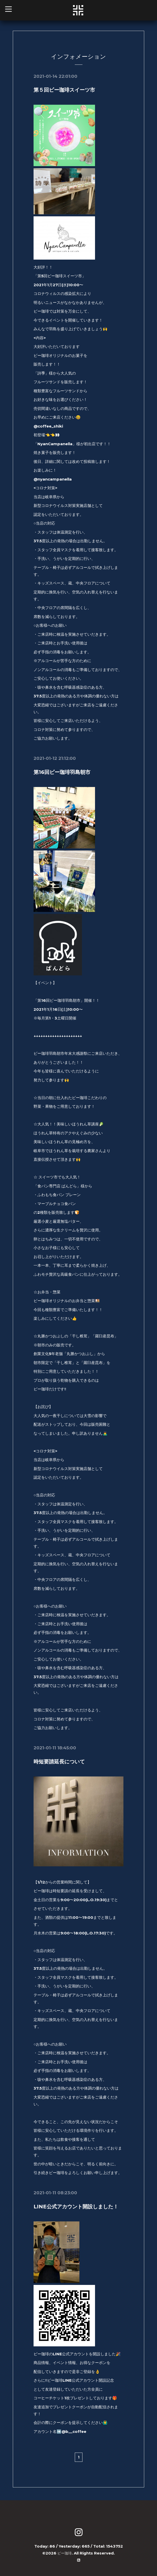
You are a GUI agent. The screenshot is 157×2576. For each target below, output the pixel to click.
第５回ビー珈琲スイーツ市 (64, 90)
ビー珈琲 (64, 2552)
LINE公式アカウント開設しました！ (76, 2207)
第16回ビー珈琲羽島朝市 (62, 772)
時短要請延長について (59, 1762)
